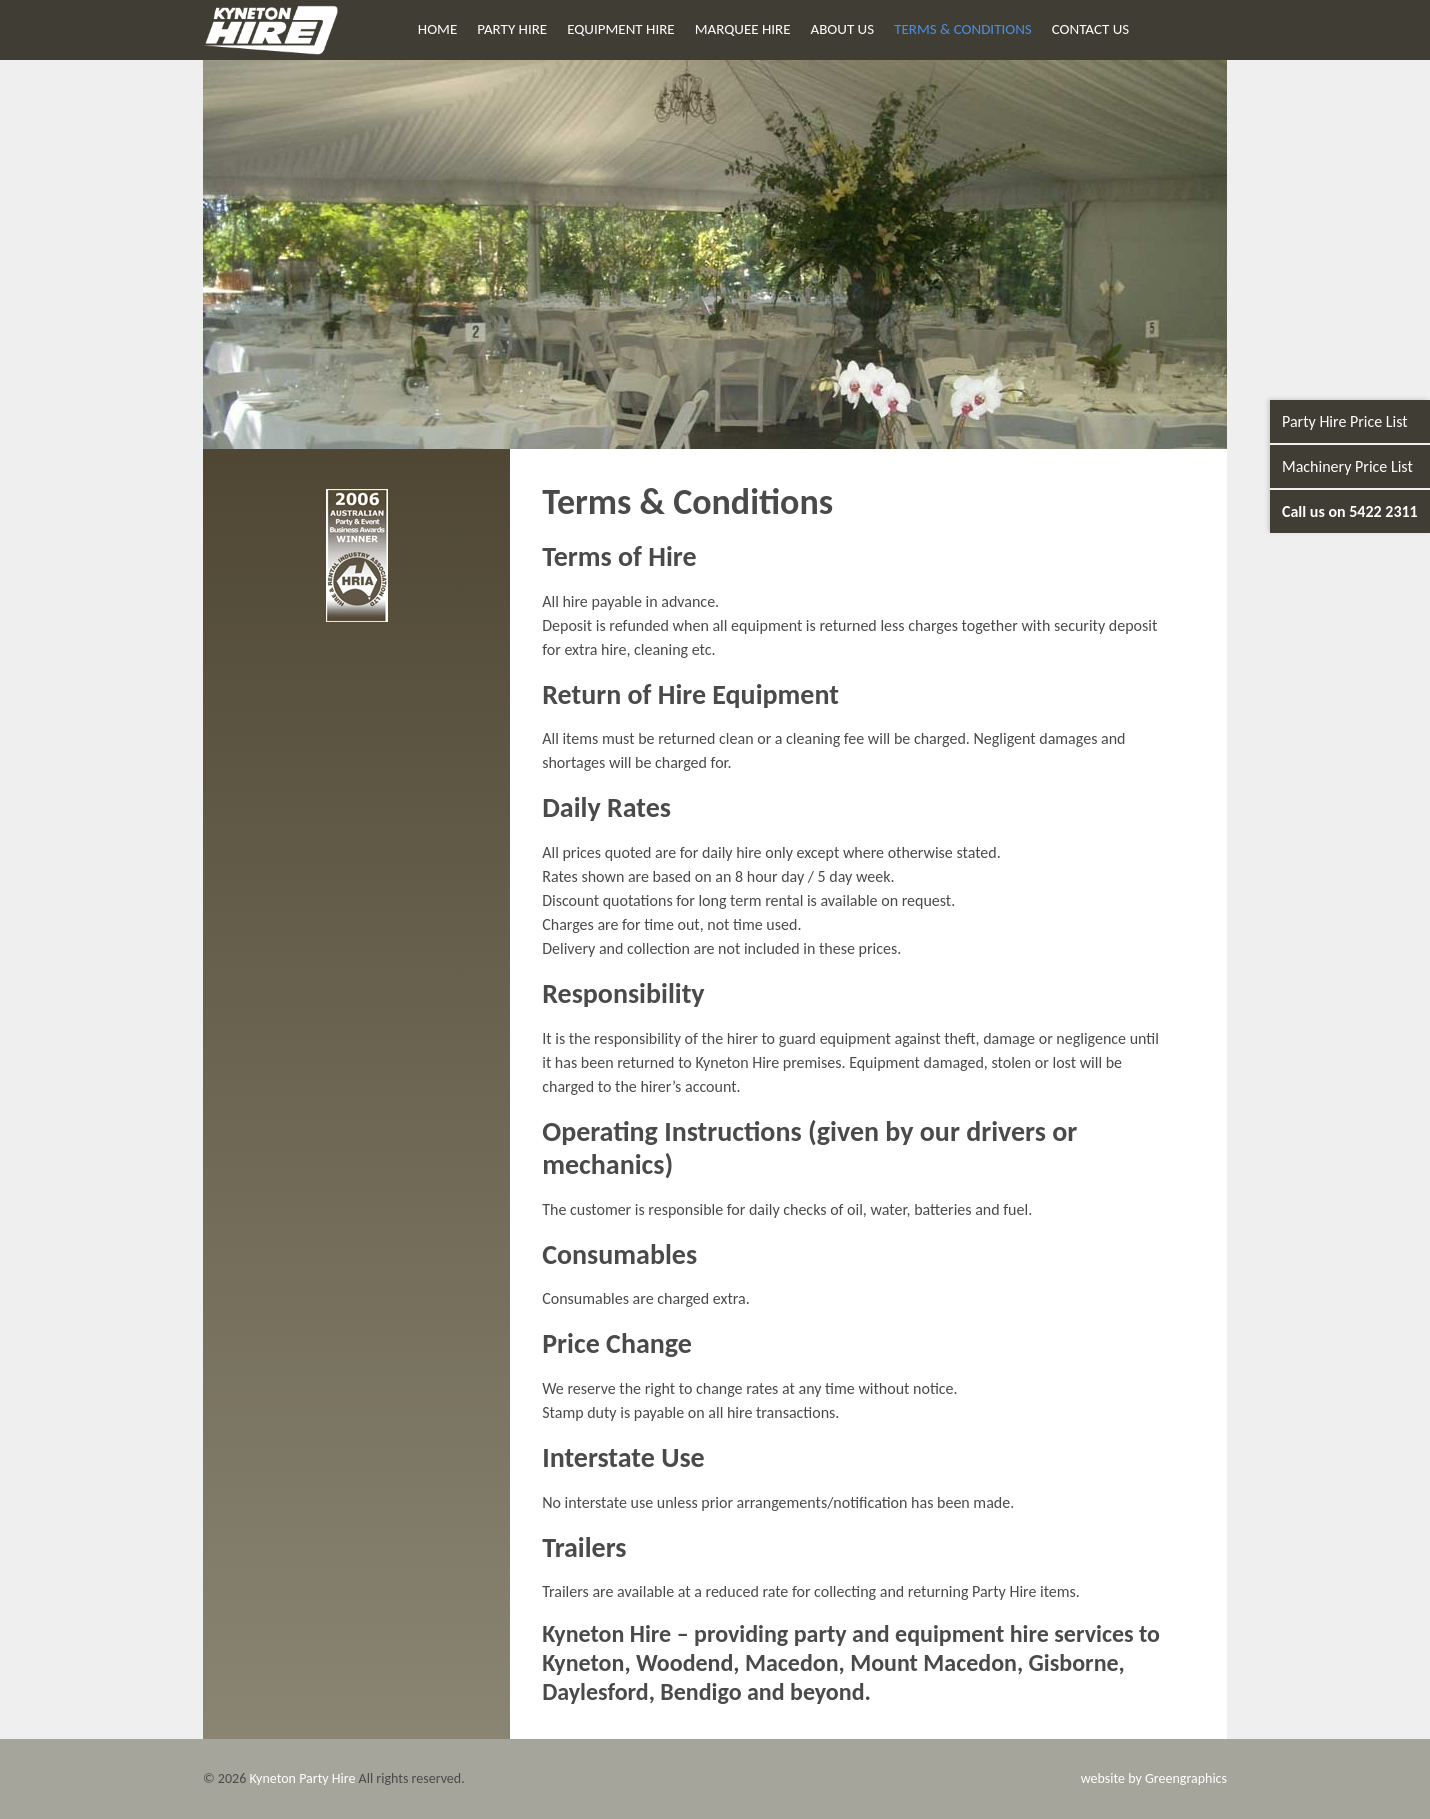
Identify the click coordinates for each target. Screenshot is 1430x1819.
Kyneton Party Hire (302, 1778)
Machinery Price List (1347, 466)
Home (437, 29)
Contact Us (1090, 29)
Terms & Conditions (963, 29)
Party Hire (512, 29)
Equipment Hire (620, 29)
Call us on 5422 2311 (1350, 511)
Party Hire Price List (1345, 421)
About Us (843, 29)
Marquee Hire (743, 29)
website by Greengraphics (1154, 1778)
